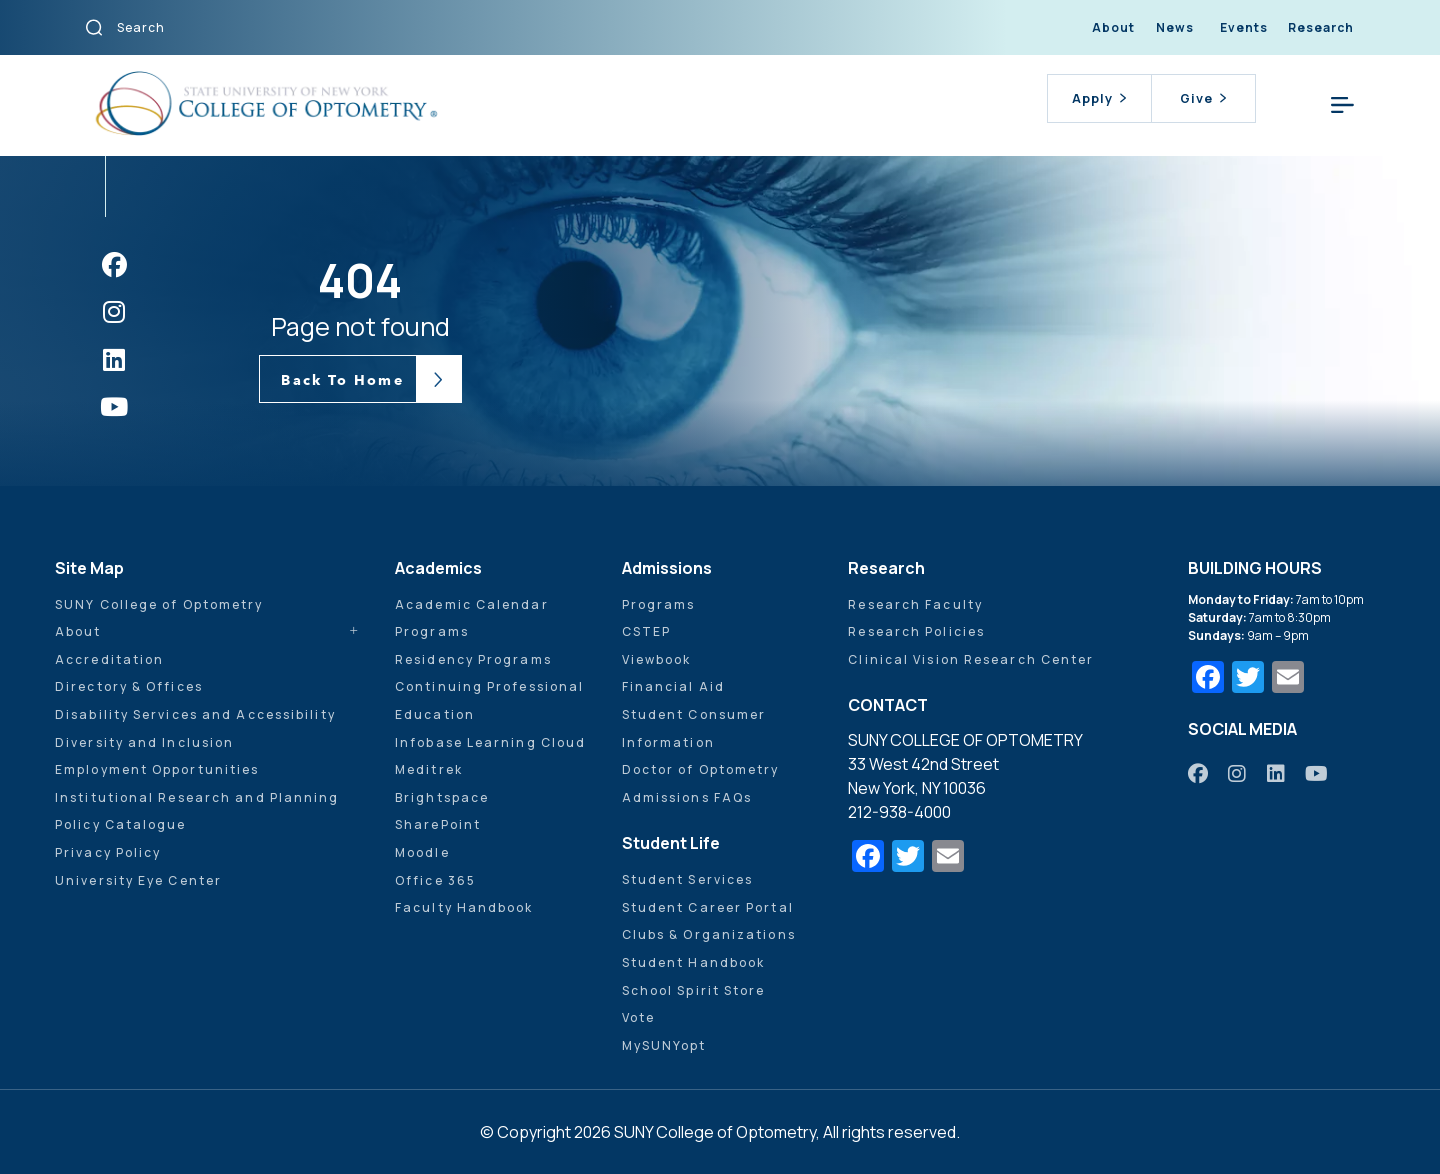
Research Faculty (915, 604)
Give (1203, 98)
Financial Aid (673, 686)
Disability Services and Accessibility (195, 714)
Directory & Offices (129, 686)
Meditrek (429, 769)
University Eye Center (138, 880)
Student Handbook (694, 962)
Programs (432, 631)
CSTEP (647, 631)
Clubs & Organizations (709, 934)
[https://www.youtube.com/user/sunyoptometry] (1317, 773)
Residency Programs (473, 659)
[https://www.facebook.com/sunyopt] (1199, 773)
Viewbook (657, 659)
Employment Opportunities (157, 769)
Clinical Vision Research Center (971, 659)
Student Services (688, 879)
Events (1244, 27)
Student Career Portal (708, 907)
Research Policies (916, 631)
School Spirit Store (694, 990)
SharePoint (438, 824)
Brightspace (442, 797)
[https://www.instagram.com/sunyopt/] (1238, 773)
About (1113, 27)
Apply (1099, 98)
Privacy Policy (108, 852)
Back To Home (342, 380)
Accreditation (109, 659)
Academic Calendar (472, 604)
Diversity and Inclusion (144, 742)
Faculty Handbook (464, 907)
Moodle (422, 852)
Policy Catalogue (121, 824)
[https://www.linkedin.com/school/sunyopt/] (1277, 773)
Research (1321, 27)
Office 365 (435, 880)
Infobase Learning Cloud (490, 742)
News (1175, 27)
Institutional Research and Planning (197, 797)
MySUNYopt (664, 1045)
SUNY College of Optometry (159, 604)
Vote (638, 1017)
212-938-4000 (899, 812)
